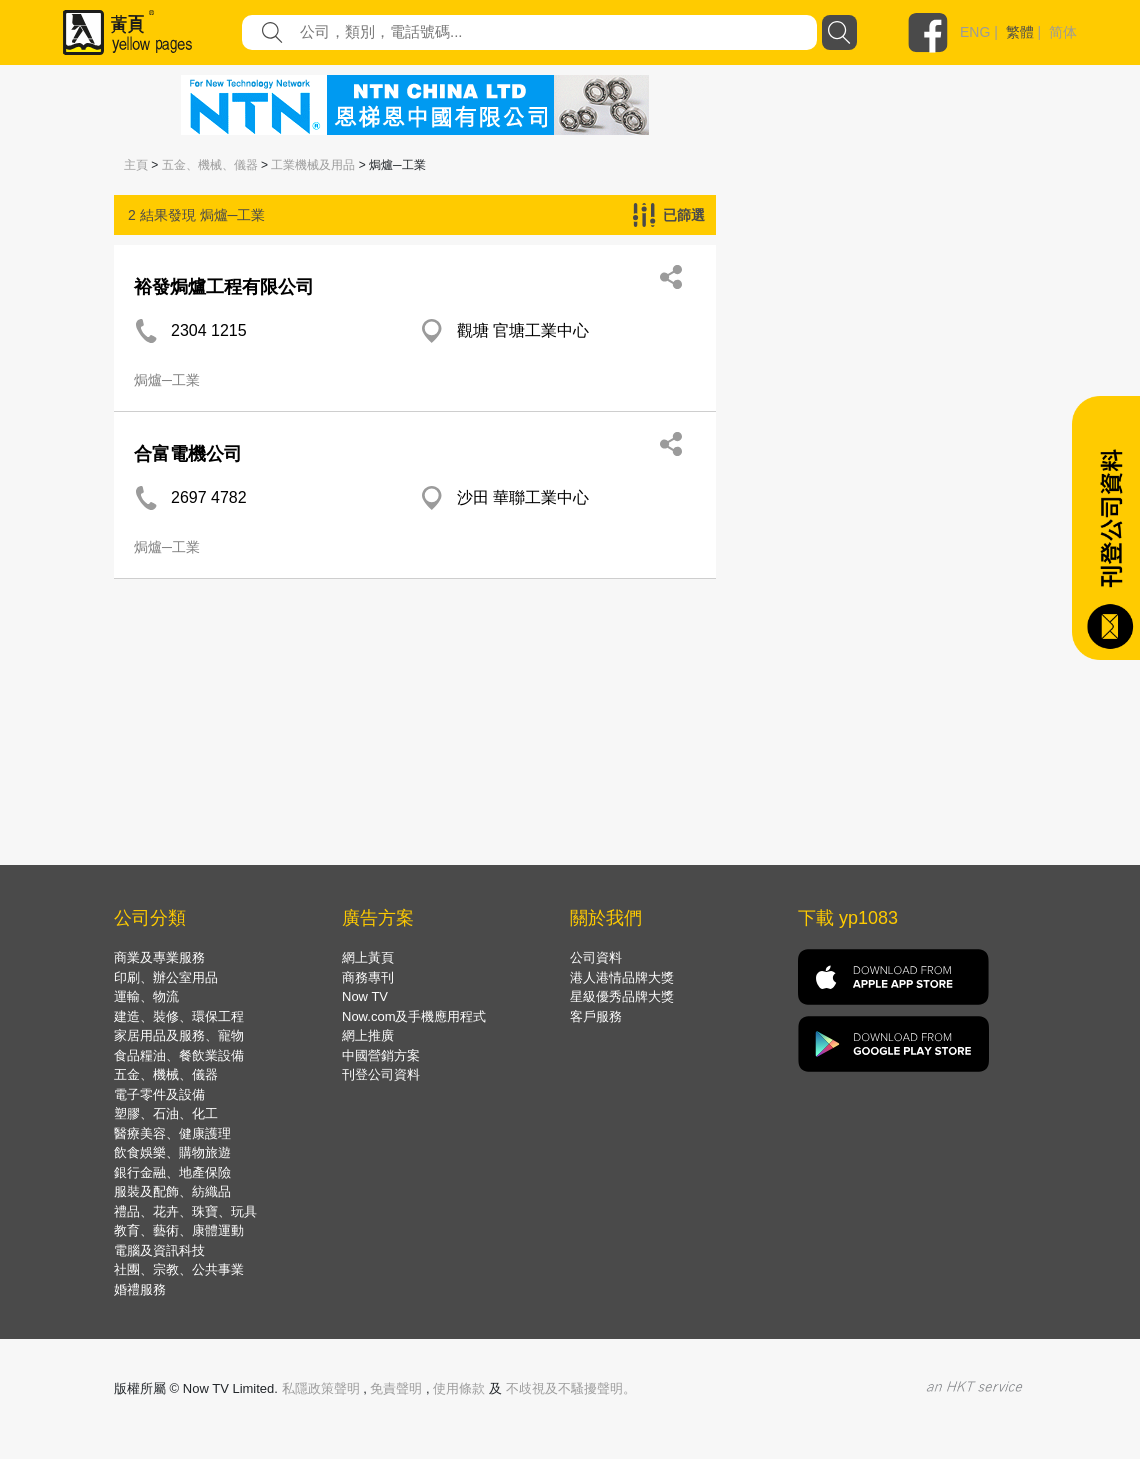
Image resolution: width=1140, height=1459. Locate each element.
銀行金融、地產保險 (172, 1172)
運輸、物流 (146, 996)
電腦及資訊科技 (159, 1250)
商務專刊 (368, 977)
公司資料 (596, 957)
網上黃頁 (368, 957)
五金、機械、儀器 (210, 165)
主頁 (136, 165)
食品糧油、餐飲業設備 (179, 1055)
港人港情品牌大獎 (622, 977)
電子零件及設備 (159, 1094)
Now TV (365, 996)
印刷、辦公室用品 (166, 977)
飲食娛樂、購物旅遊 (172, 1152)
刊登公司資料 (381, 1074)
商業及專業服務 (159, 957)
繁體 (1020, 32)
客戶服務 (596, 1016)
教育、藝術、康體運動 (179, 1230)
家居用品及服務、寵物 (179, 1035)
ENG (975, 32)
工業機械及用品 (313, 165)
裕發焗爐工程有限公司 (224, 287)
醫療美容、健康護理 (172, 1133)
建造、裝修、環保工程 (179, 1016)
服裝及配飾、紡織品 (172, 1191)
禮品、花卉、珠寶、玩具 (185, 1211)
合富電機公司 (188, 454)
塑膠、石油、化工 (166, 1113)
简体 (1063, 32)
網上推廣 (368, 1035)
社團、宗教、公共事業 (179, 1269)
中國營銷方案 (381, 1055)
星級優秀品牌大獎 (622, 996)
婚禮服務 (140, 1289)
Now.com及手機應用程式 (414, 1016)
